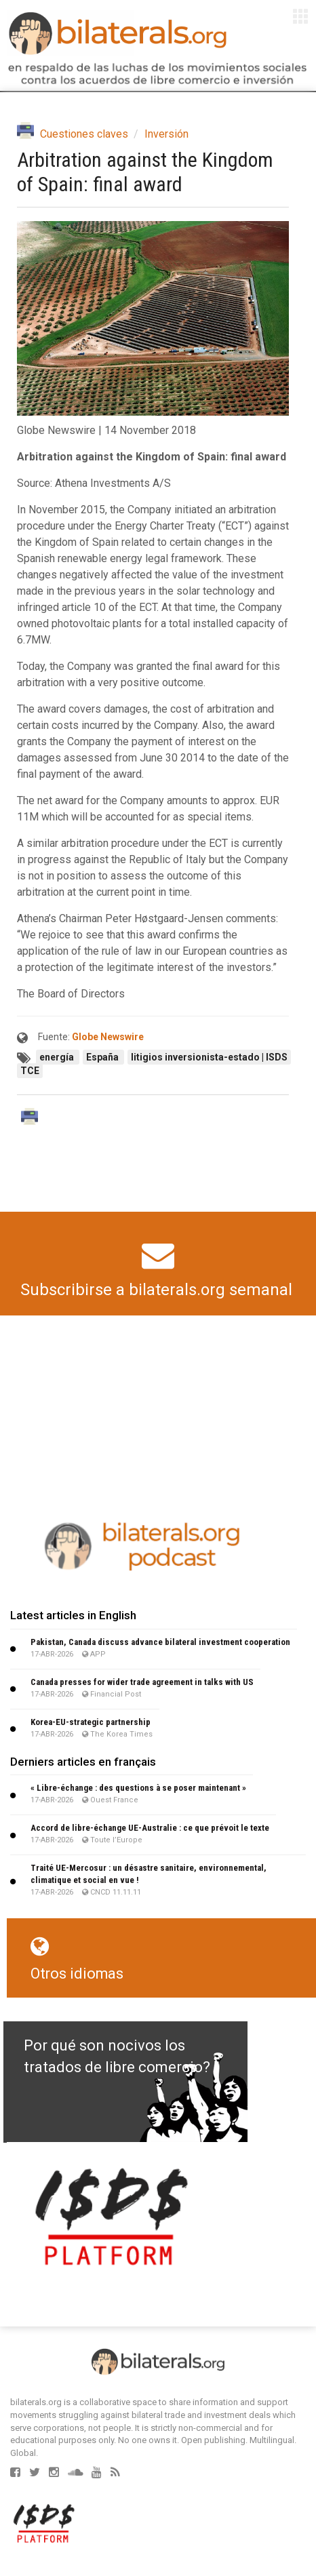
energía (57, 1057)
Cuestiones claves (84, 133)
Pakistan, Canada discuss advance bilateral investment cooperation (160, 1642)
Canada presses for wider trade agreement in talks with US (142, 1682)
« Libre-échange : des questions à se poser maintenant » (138, 1788)
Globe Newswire (108, 1036)
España (103, 1057)
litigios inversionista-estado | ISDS (209, 1057)
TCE (29, 1070)
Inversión (166, 133)
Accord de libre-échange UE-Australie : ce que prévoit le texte (150, 1828)
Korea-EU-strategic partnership (91, 1722)
